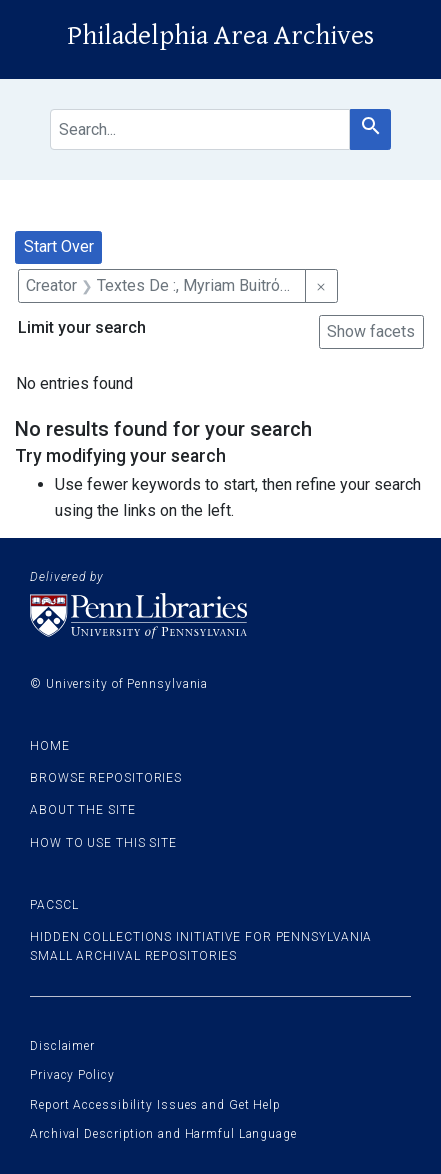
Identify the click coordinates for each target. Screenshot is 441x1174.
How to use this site (103, 843)
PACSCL (54, 905)
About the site (83, 810)
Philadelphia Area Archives (220, 36)
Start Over (59, 246)
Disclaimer (62, 1046)
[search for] (200, 129)
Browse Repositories (106, 778)
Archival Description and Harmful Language (163, 1134)
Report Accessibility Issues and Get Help (155, 1105)
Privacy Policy (72, 1075)
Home (50, 746)
